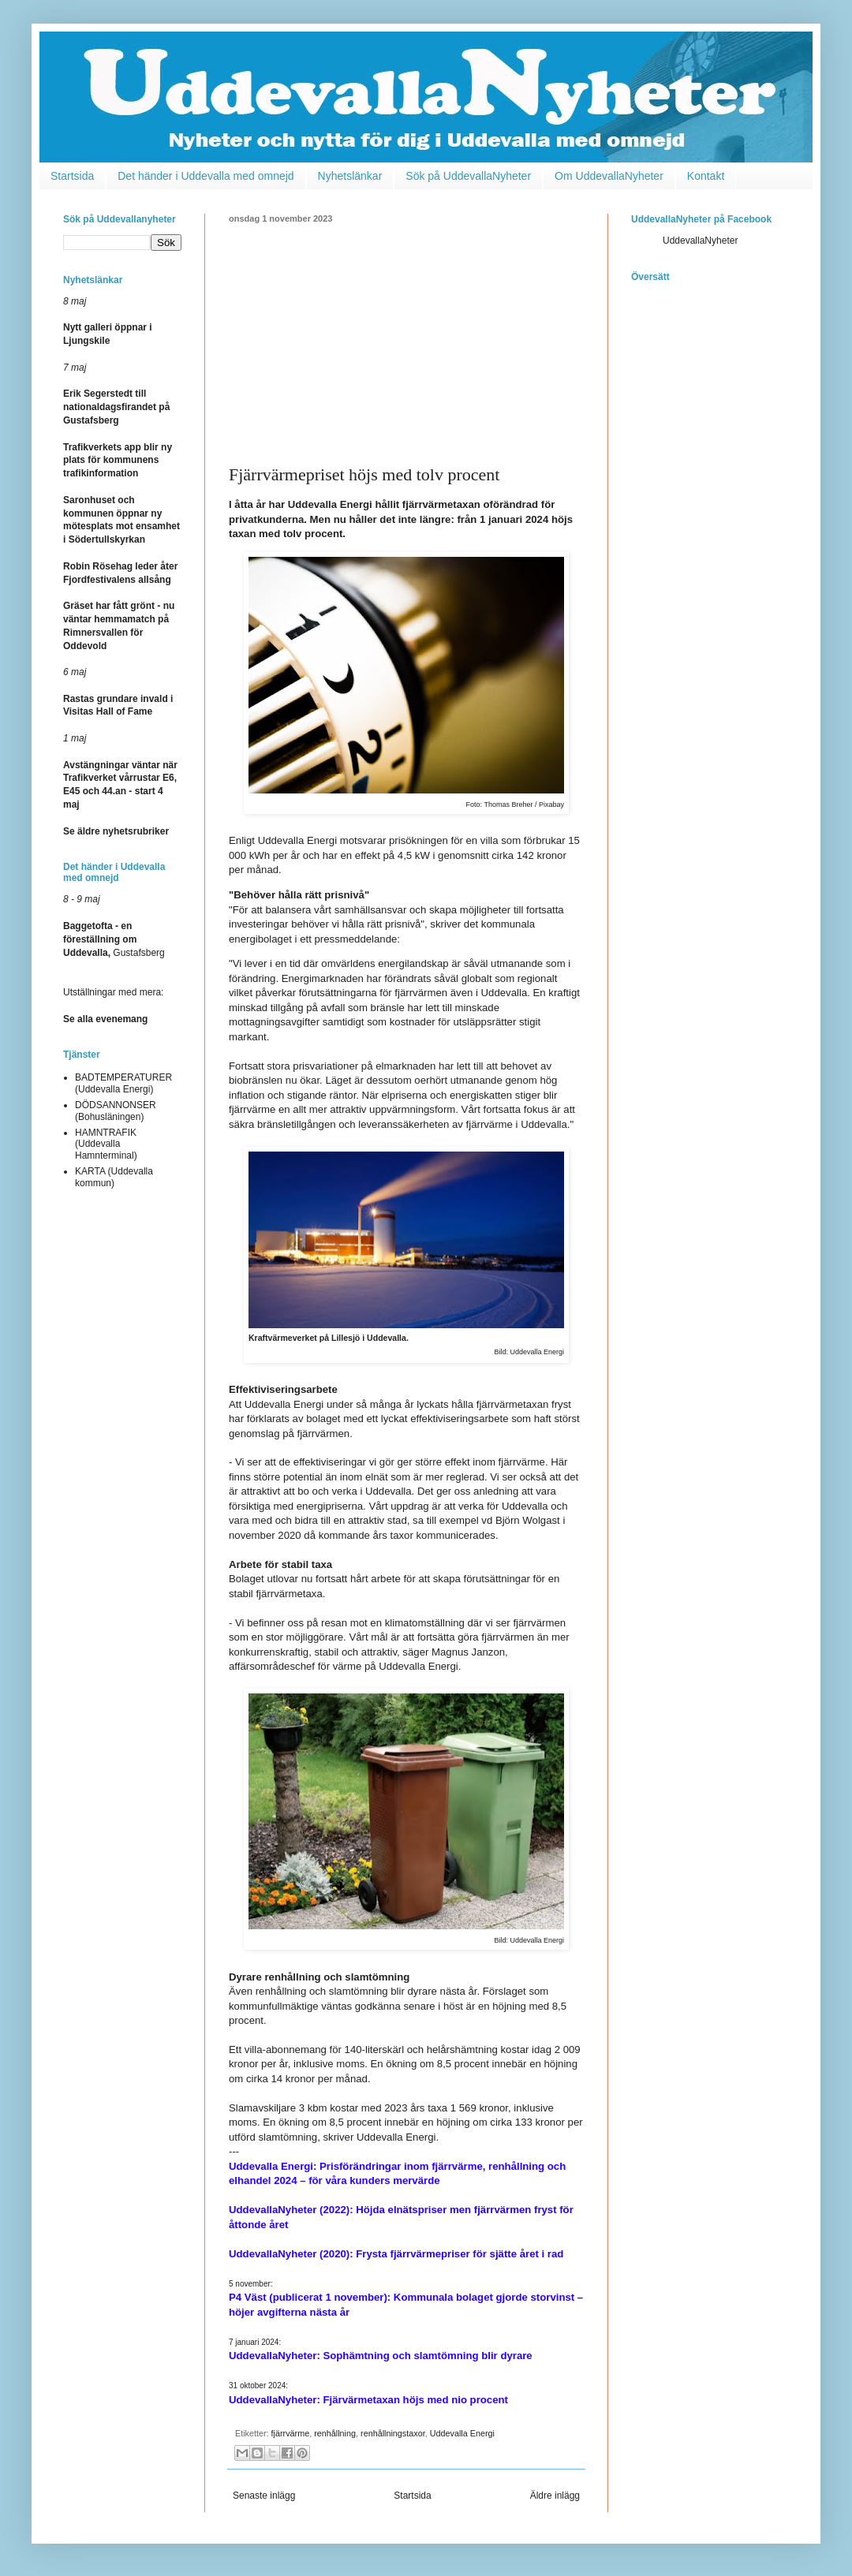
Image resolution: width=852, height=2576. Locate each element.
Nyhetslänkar (350, 176)
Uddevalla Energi (462, 2433)
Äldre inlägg (555, 2495)
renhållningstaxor (393, 2433)
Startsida (72, 176)
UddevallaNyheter (700, 240)
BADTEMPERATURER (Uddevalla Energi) (123, 1083)
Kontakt (705, 176)
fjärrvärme (290, 2433)
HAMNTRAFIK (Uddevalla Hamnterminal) (106, 1144)
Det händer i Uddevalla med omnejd (205, 176)
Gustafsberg (114, 939)
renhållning (335, 2433)
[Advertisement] (406, 341)
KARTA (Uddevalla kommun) (114, 1177)
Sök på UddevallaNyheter (468, 176)
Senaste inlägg (264, 2495)
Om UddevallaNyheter (609, 176)
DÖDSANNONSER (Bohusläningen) (115, 1110)
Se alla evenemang (105, 1019)
